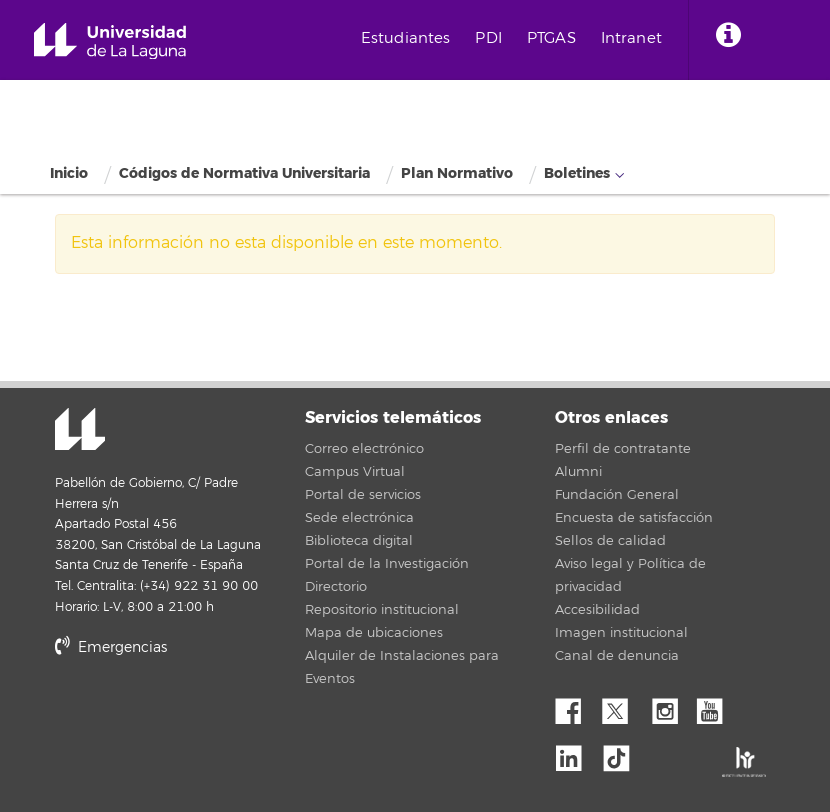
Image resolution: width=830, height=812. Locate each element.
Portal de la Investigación (387, 564)
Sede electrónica (359, 518)
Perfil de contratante (623, 449)
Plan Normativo (457, 173)
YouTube (717, 706)
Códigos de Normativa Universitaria (244, 173)
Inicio (69, 173)
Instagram (670, 706)
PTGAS (551, 38)
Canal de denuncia (617, 656)
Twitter (623, 706)
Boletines (577, 173)
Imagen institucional (621, 633)
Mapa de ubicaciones (374, 633)
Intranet (631, 38)
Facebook (576, 706)
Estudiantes (406, 38)
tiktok (623, 753)
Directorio (336, 587)
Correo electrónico (364, 449)
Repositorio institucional (382, 610)
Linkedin (576, 753)
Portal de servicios (363, 495)
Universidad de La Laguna (110, 41)
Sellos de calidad (610, 541)
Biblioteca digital (359, 541)
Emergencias (111, 647)
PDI (488, 38)
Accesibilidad (597, 610)
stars (205, 716)
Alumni (578, 472)
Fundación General (617, 495)
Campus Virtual (355, 472)
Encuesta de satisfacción (634, 518)
